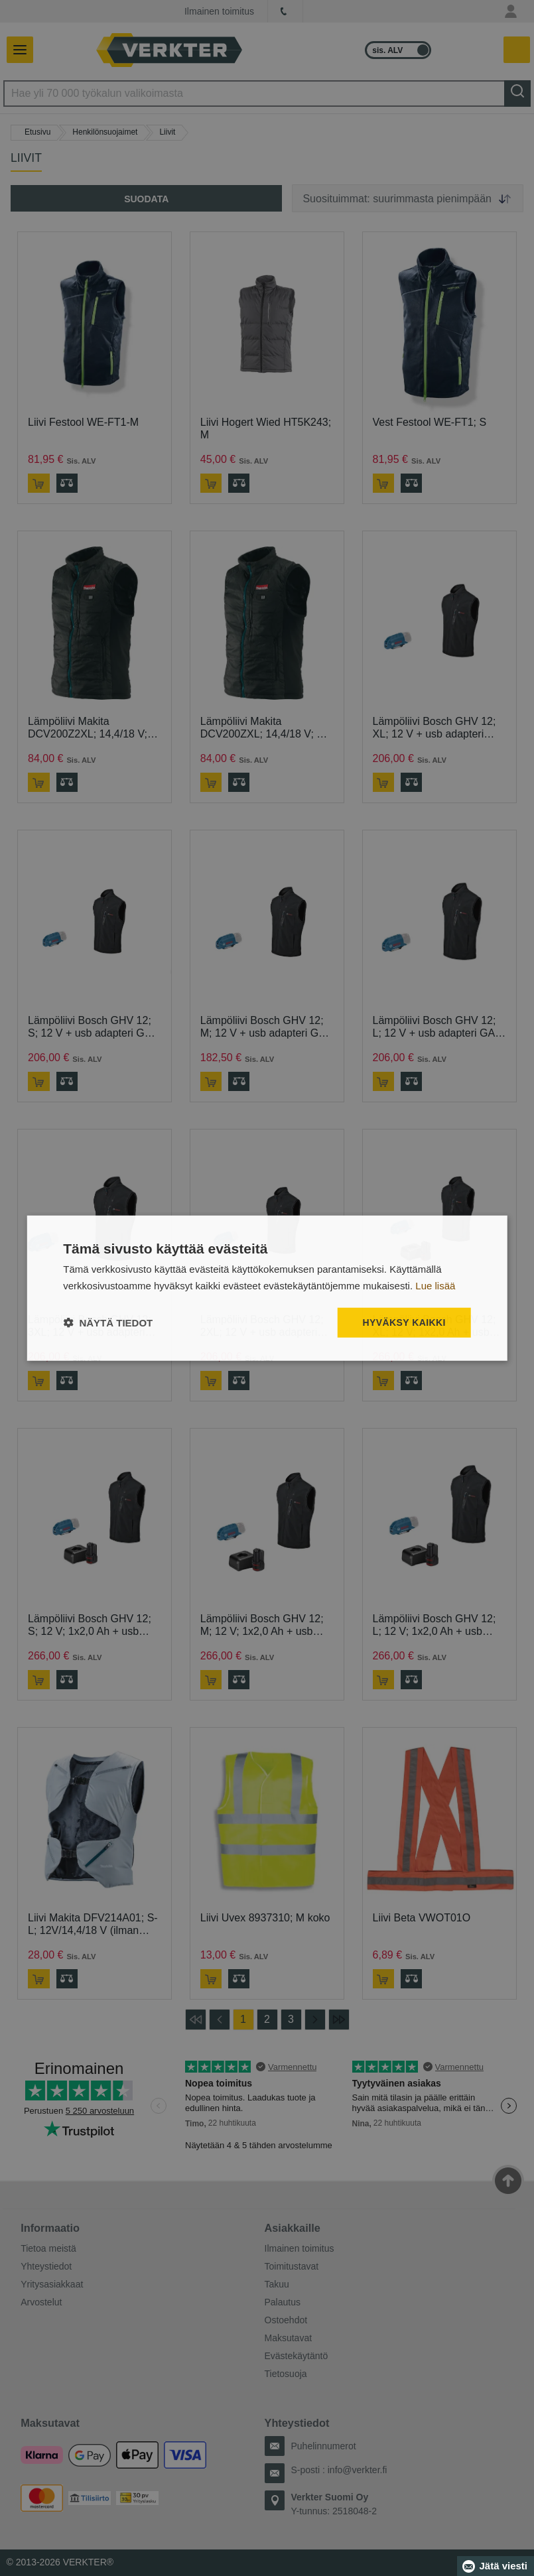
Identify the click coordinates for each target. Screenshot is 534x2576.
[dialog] (267, 1288)
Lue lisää (435, 1285)
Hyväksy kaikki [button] (404, 1322)
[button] (108, 1322)
